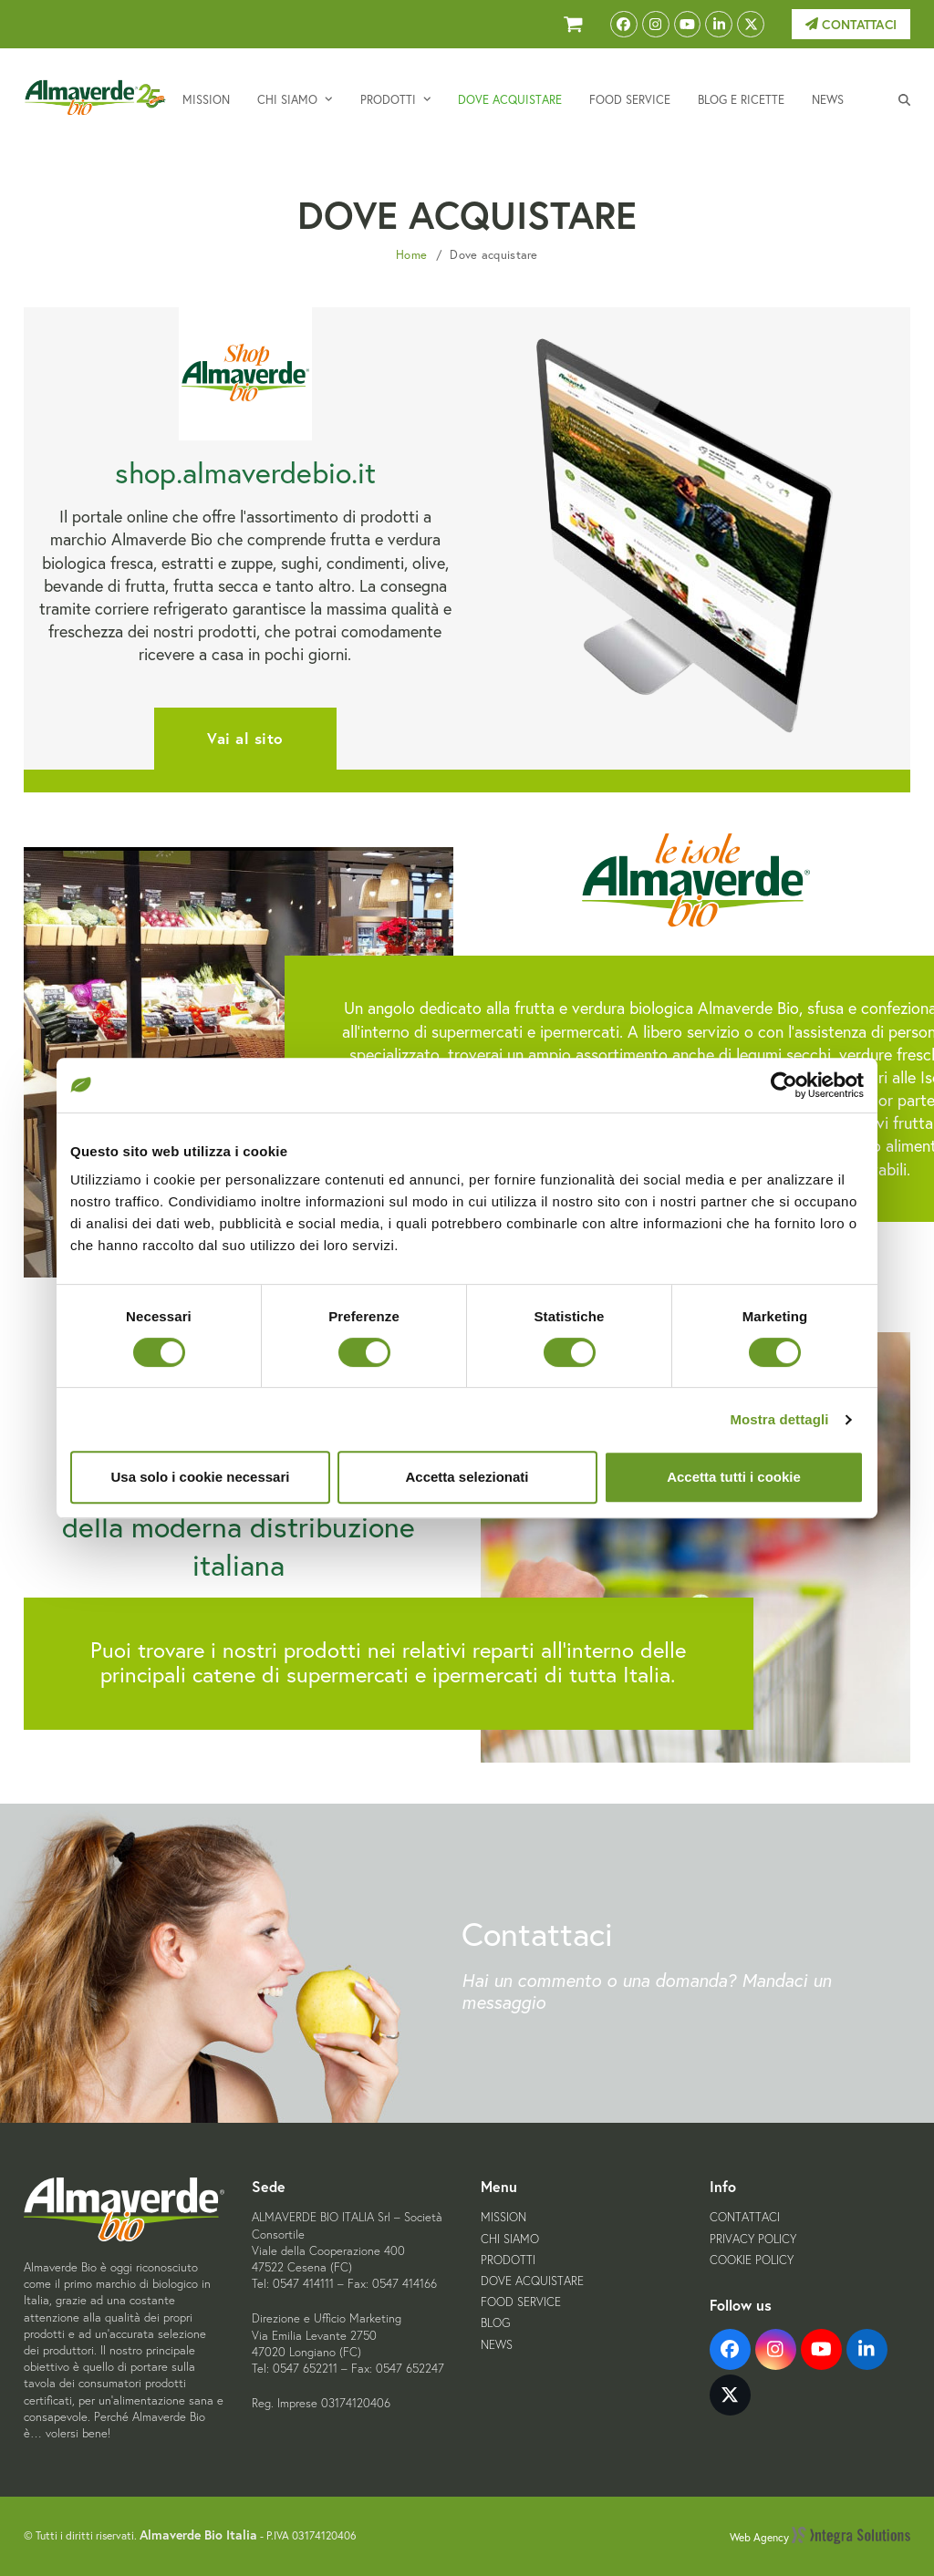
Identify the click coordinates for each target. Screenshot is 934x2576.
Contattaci (851, 24)
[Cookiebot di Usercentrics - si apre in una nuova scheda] (784, 1085)
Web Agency (820, 2537)
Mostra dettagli (779, 1419)
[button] (904, 98)
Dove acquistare (532, 2281)
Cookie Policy (752, 2260)
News (497, 2345)
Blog (495, 2323)
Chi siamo (510, 2239)
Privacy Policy (753, 2239)
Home (411, 255)
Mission (503, 2217)
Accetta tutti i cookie (734, 1477)
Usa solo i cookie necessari (200, 1477)
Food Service (521, 2302)
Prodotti (508, 2260)
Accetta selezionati (466, 1477)
